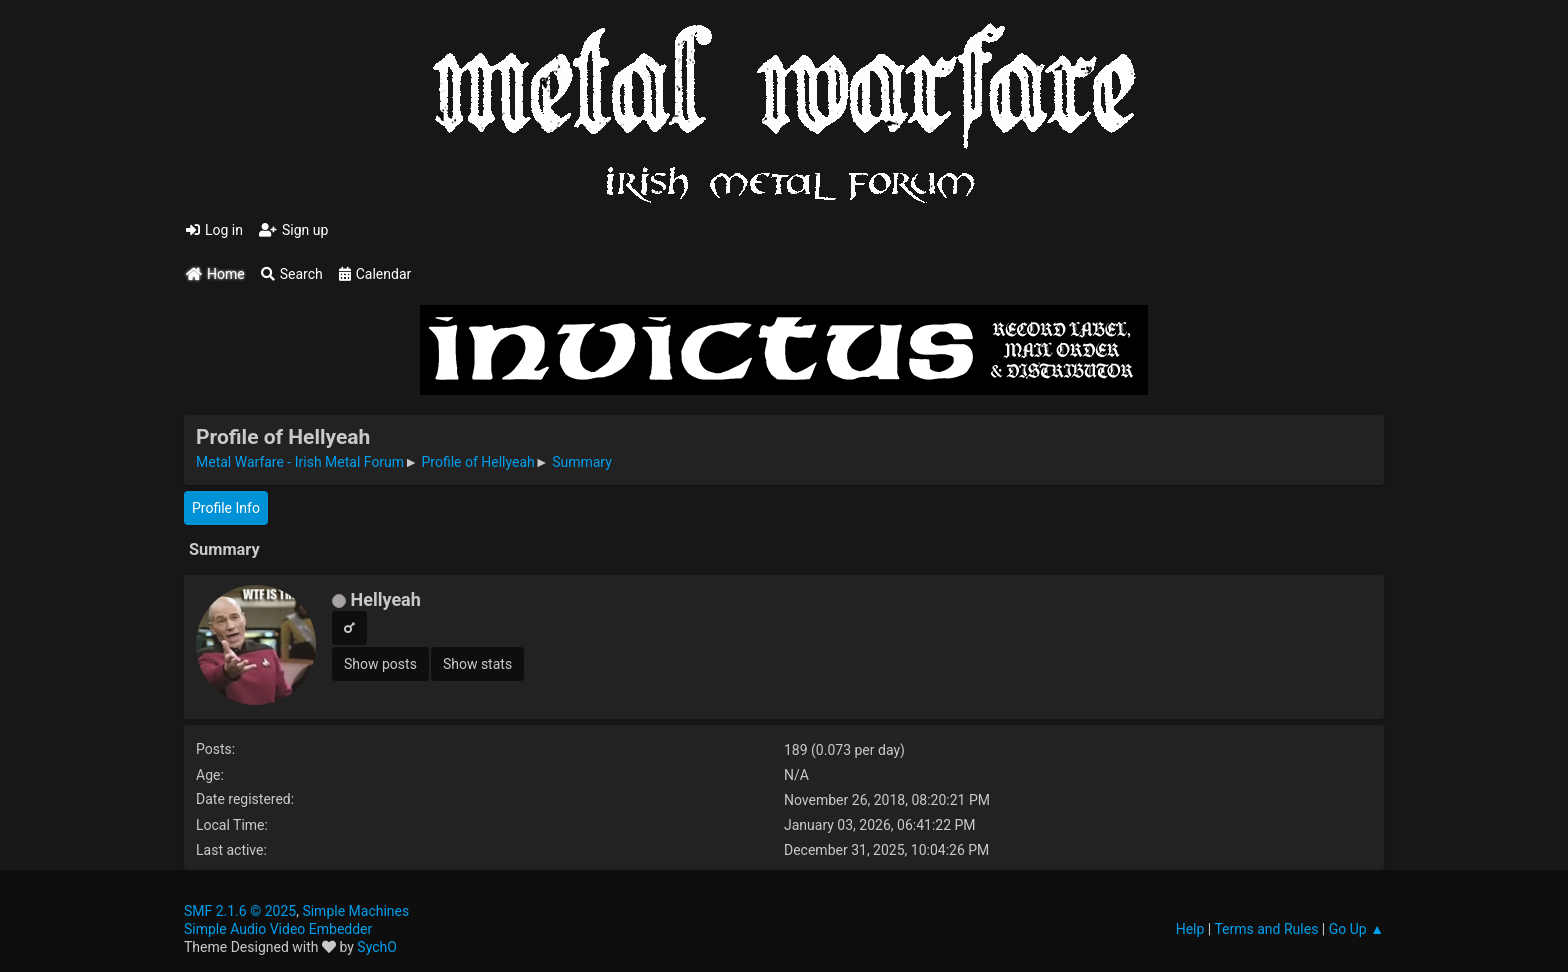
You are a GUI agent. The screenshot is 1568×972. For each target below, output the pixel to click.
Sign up (293, 230)
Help (1190, 929)
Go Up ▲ (1356, 929)
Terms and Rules (1266, 929)
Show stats (477, 664)
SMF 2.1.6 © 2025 (240, 911)
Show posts (380, 664)
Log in (214, 230)
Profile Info (226, 508)
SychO (377, 947)
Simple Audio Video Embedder (278, 929)
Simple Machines (355, 911)
